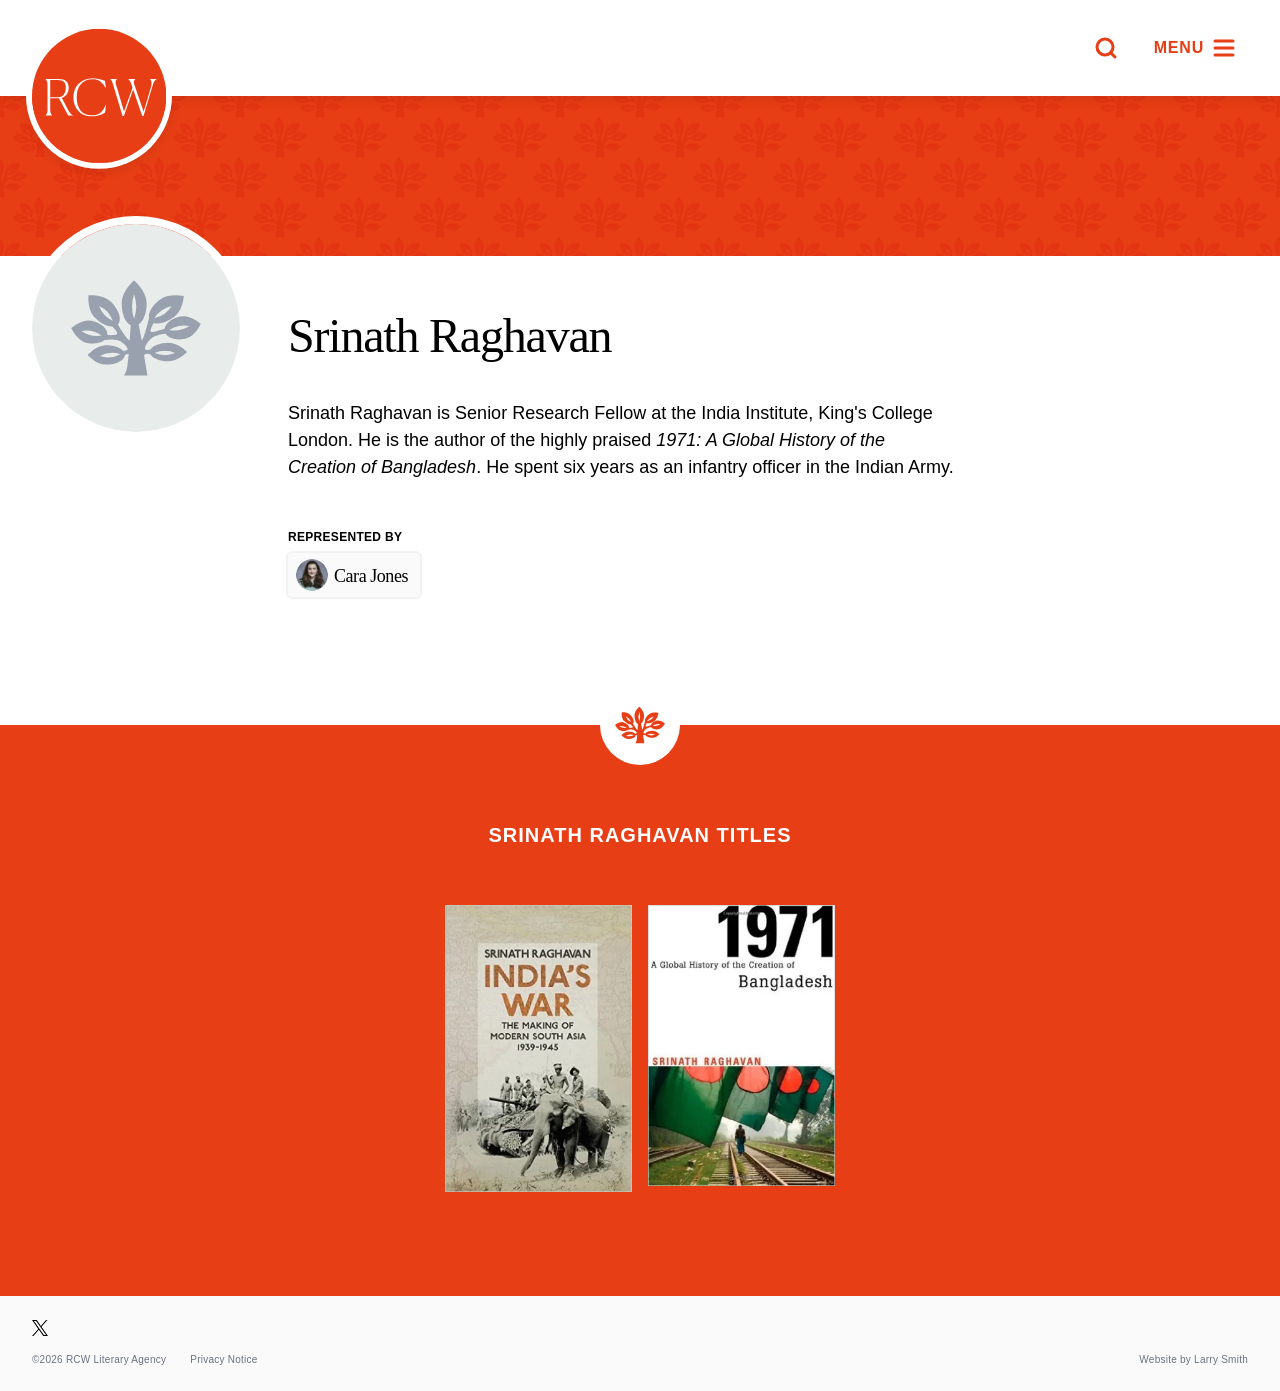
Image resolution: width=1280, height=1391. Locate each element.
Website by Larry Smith (1193, 1359)
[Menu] (1195, 48)
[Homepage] (99, 96)
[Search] (1106, 48)
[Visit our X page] (40, 1328)
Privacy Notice (223, 1359)
